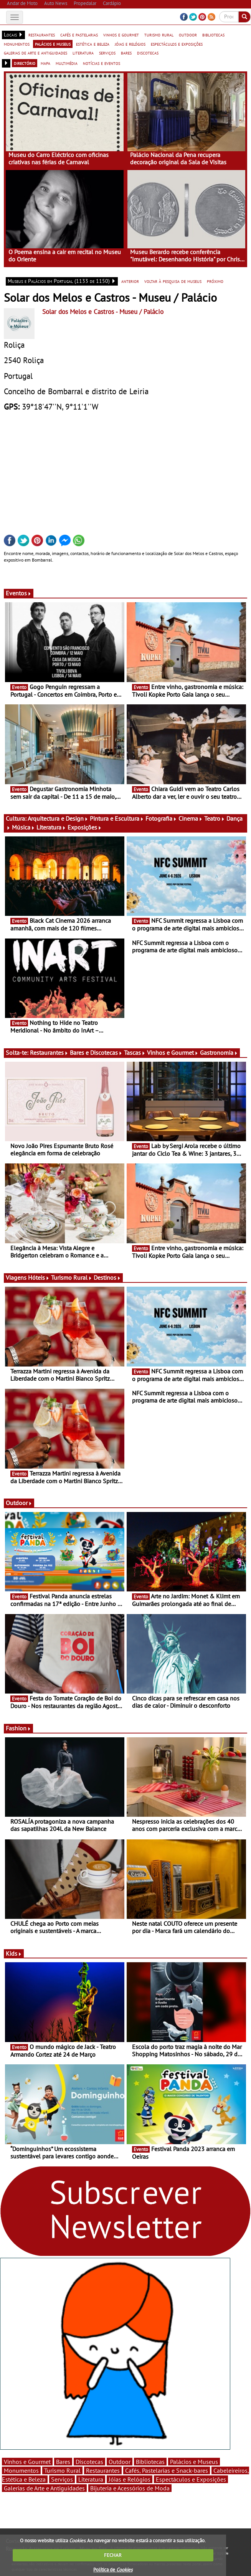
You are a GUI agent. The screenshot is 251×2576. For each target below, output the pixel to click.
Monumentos (21, 2470)
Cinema (190, 818)
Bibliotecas (150, 2461)
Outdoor (19, 1503)
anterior (130, 281)
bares (126, 52)
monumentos (17, 43)
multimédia (67, 62)
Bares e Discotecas (96, 1052)
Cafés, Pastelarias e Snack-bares (166, 2470)
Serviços (62, 2479)
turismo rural (158, 34)
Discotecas (89, 2461)
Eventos (18, 593)
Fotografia (161, 818)
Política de (112, 2569)
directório (24, 62)
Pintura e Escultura (117, 818)
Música (23, 827)
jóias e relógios (130, 43)
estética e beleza (92, 43)
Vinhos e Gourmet (172, 1052)
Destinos (107, 1277)
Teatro (214, 818)
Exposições (85, 827)
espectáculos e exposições (177, 43)
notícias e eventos (101, 62)
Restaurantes (49, 1052)
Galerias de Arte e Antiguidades (44, 2488)
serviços (107, 52)
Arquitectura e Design (58, 818)
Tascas (134, 1052)
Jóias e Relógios (129, 2479)
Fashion (18, 1728)
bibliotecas (213, 34)
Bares (63, 2461)
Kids (14, 1953)
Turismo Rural (71, 1277)
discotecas (148, 52)
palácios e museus (53, 43)
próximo (215, 281)
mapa (45, 62)
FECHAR (113, 2555)
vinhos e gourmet (121, 34)
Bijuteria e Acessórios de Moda (130, 2488)
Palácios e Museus (194, 2461)
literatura (83, 52)
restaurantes (41, 34)
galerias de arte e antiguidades (35, 52)
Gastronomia (219, 1052)
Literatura (51, 827)
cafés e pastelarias (79, 34)
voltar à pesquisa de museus (172, 281)
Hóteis (39, 1277)
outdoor (188, 34)
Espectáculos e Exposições (191, 2479)
